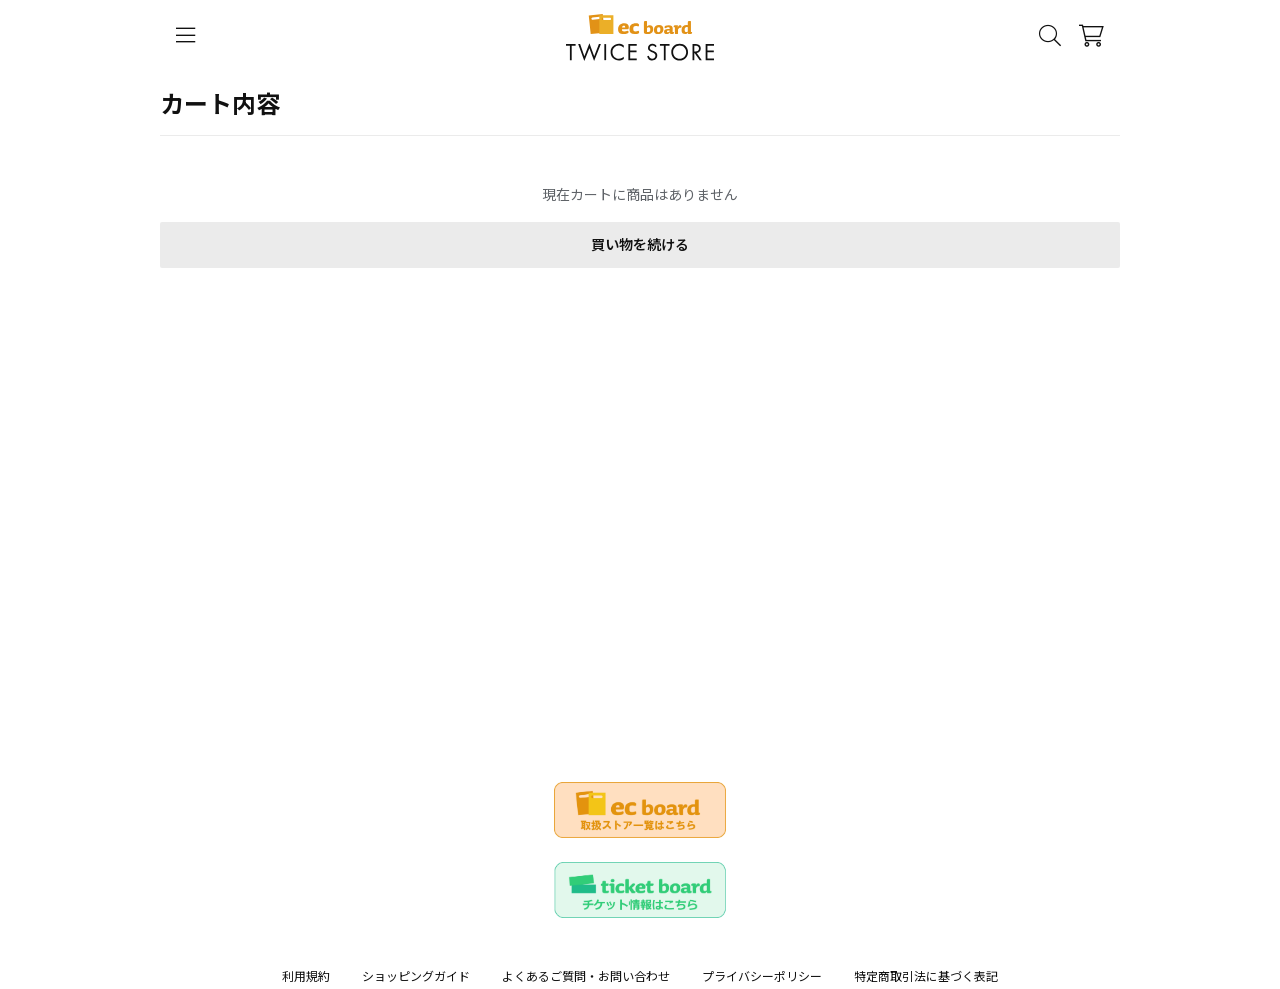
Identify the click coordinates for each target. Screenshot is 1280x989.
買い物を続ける (640, 244)
